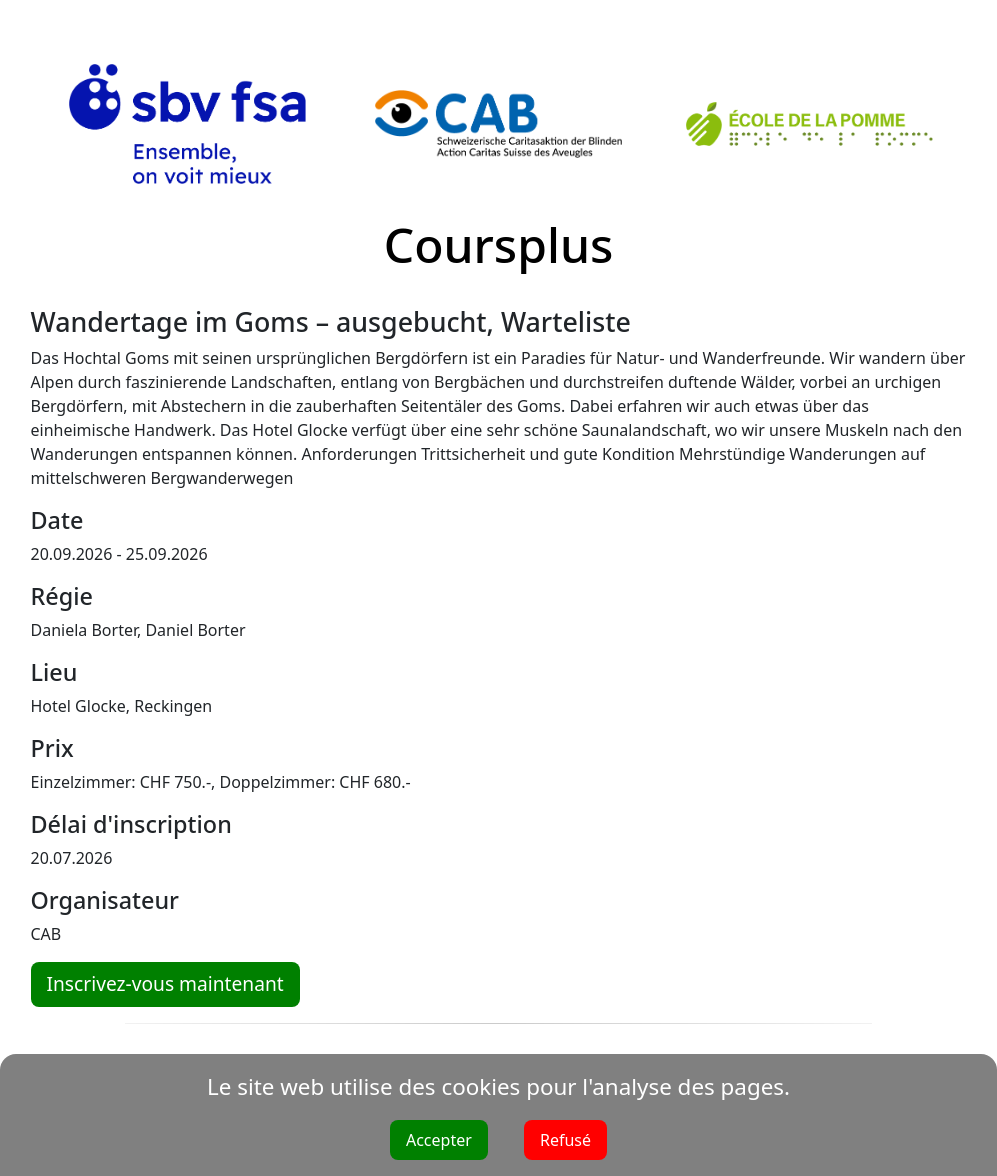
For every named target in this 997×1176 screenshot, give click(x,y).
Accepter (439, 1140)
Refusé (565, 1140)
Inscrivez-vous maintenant (165, 983)
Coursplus (499, 244)
